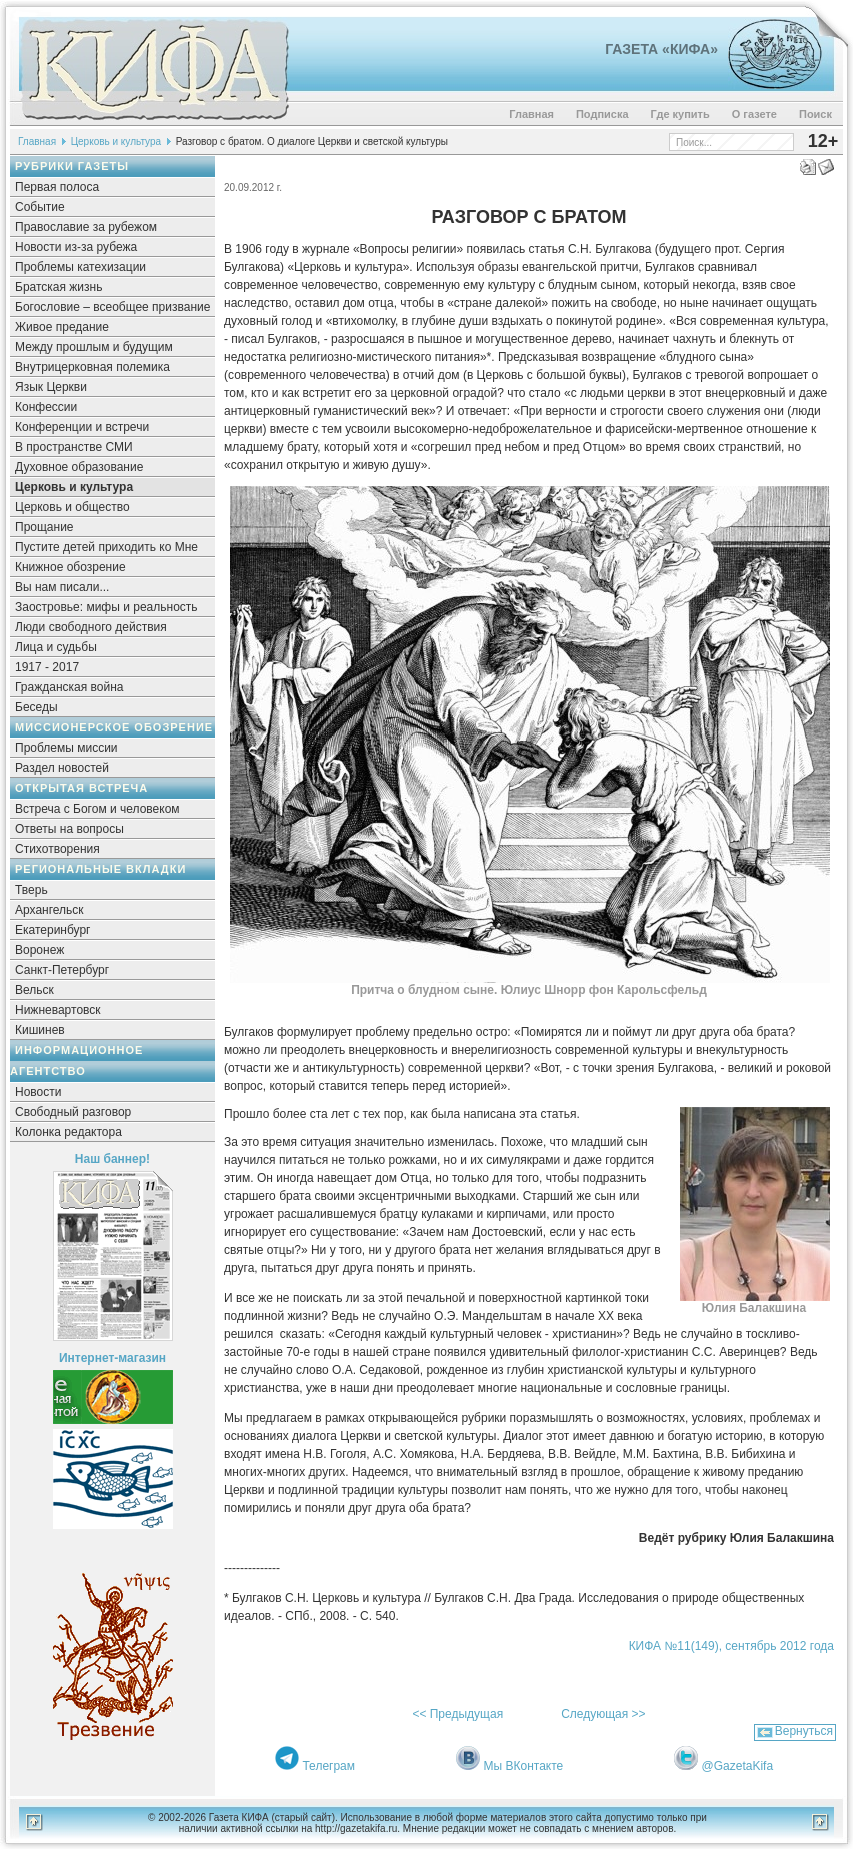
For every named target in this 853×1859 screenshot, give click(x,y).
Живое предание (62, 327)
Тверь (31, 890)
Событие (40, 207)
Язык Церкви (51, 387)
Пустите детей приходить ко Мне (106, 547)
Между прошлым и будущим (94, 347)
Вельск (34, 990)
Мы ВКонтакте (524, 1766)
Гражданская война (69, 687)
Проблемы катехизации (80, 267)
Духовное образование (79, 467)
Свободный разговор (73, 1112)
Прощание (44, 527)
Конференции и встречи (82, 427)
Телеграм (328, 1766)
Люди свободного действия (91, 627)
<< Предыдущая (457, 1714)
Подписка (602, 114)
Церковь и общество (72, 507)
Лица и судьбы (56, 647)
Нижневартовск (58, 1010)
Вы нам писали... (62, 587)
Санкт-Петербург (62, 970)
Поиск (815, 114)
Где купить (680, 114)
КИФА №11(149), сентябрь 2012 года (731, 1646)
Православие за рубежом (86, 227)
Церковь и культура (116, 141)
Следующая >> (603, 1714)
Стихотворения (57, 849)
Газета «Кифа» (661, 49)
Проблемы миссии (66, 748)
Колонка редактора (68, 1132)
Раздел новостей (62, 768)
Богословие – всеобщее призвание (112, 307)
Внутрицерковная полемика (92, 367)
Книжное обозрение (70, 567)
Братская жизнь (58, 287)
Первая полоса (57, 187)
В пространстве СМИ (74, 447)
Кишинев (40, 1030)
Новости (38, 1092)
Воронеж (39, 950)
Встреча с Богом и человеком (97, 809)
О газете (754, 114)
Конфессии (46, 407)
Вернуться (804, 1731)
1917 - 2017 (47, 667)
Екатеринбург (53, 930)
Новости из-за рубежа (76, 247)
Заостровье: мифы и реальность (106, 607)
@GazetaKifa (738, 1766)
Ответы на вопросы (69, 829)
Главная (531, 114)
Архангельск (49, 910)
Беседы (36, 707)
